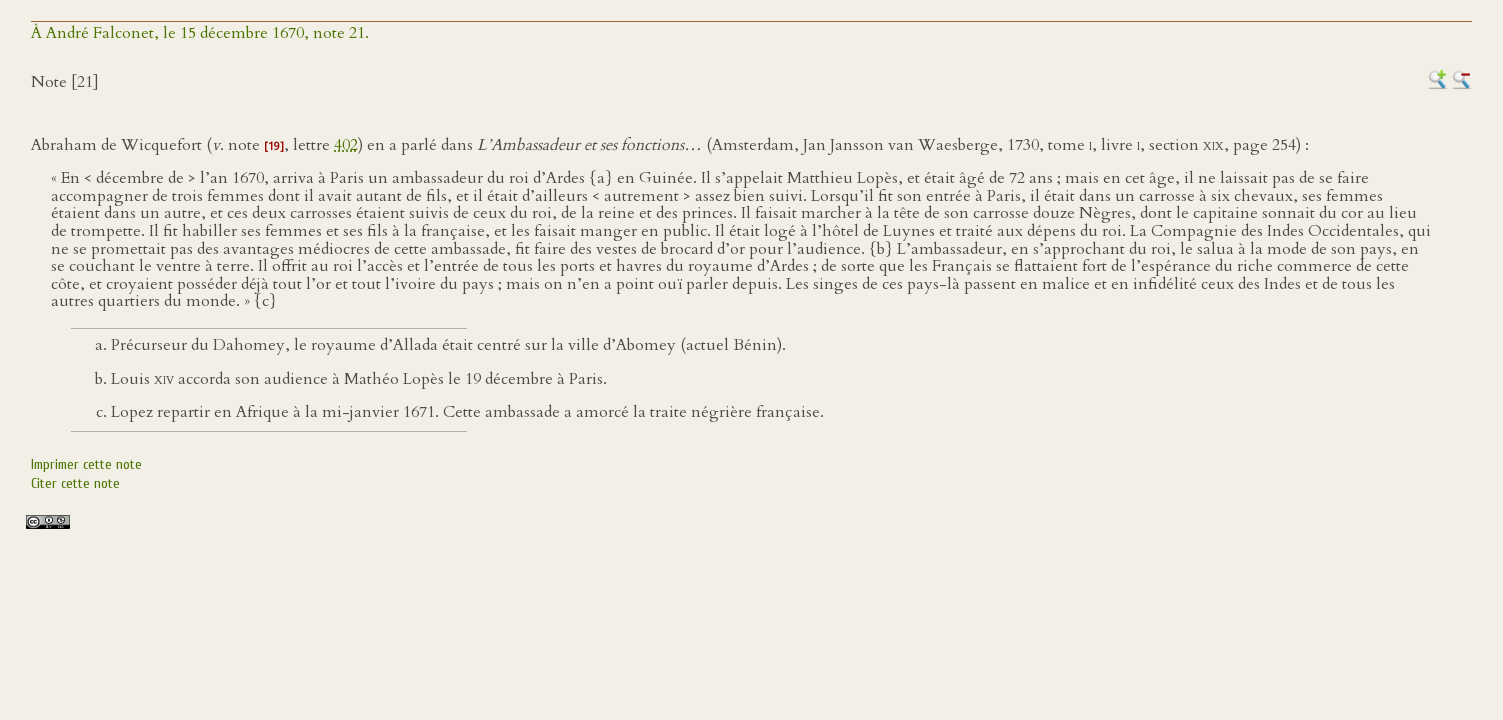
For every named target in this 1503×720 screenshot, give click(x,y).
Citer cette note (75, 483)
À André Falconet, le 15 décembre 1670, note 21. (200, 33)
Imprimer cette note (86, 464)
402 (346, 145)
